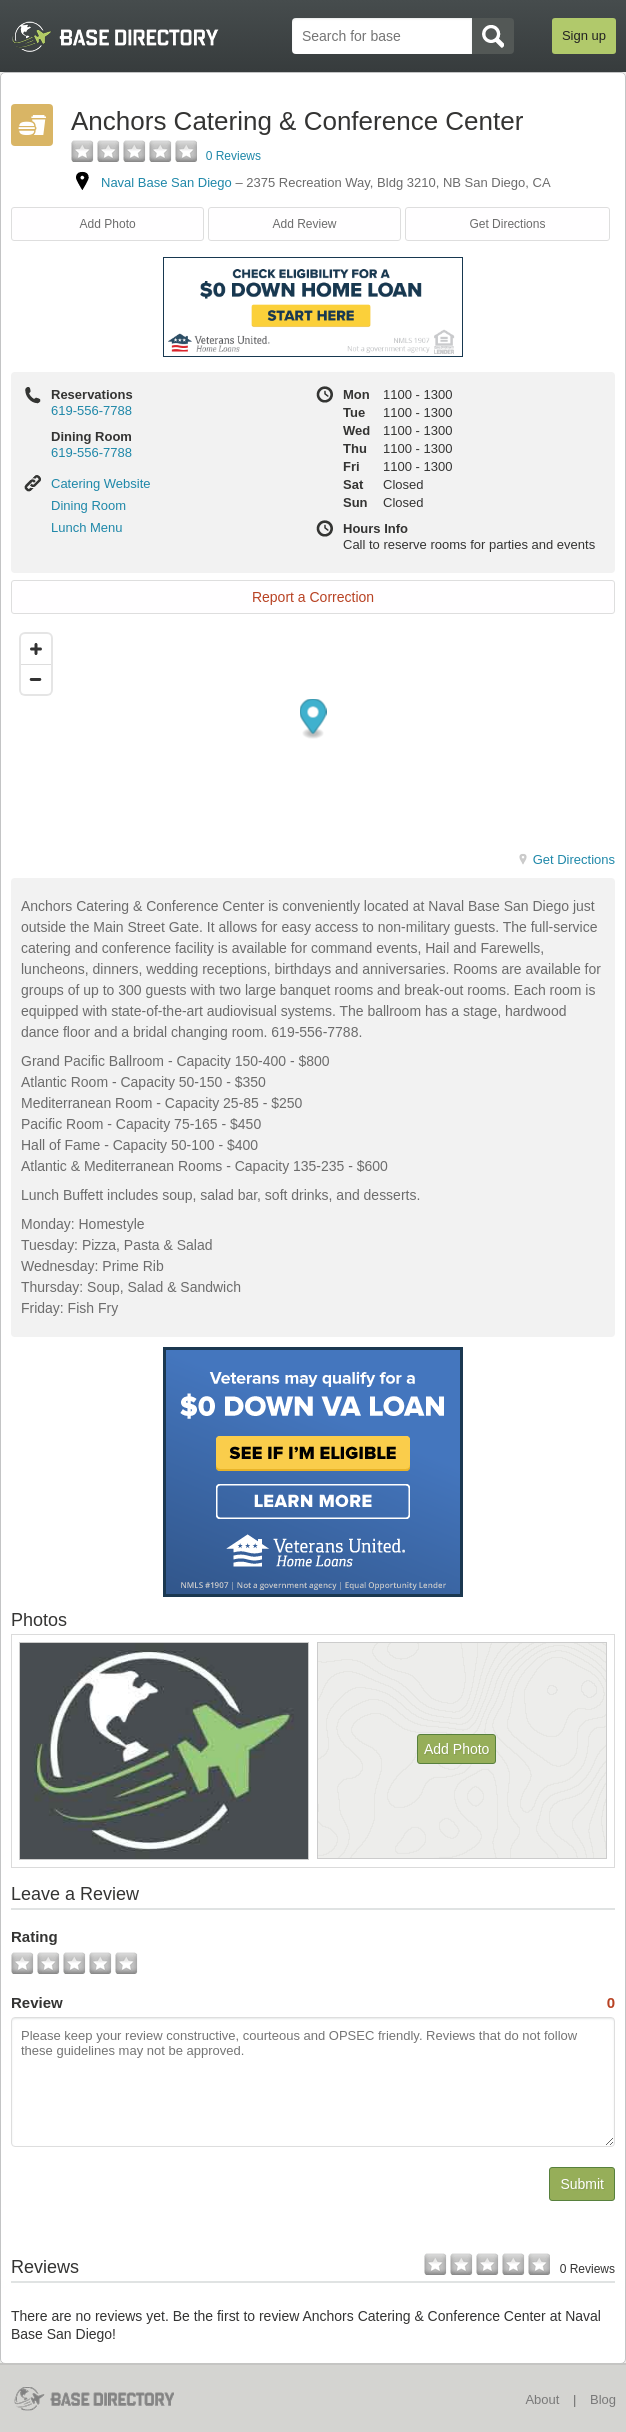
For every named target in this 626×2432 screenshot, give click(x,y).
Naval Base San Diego (166, 182)
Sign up (584, 35)
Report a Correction (313, 597)
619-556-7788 (91, 410)
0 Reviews (233, 156)
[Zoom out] (36, 679)
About (542, 2399)
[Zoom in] (36, 649)
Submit (582, 2184)
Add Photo (108, 224)
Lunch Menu (87, 527)
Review (313, 2003)
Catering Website (100, 483)
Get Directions (507, 224)
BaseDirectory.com (107, 2398)
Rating (34, 1936)
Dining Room (88, 505)
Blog (603, 2399)
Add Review (305, 224)
